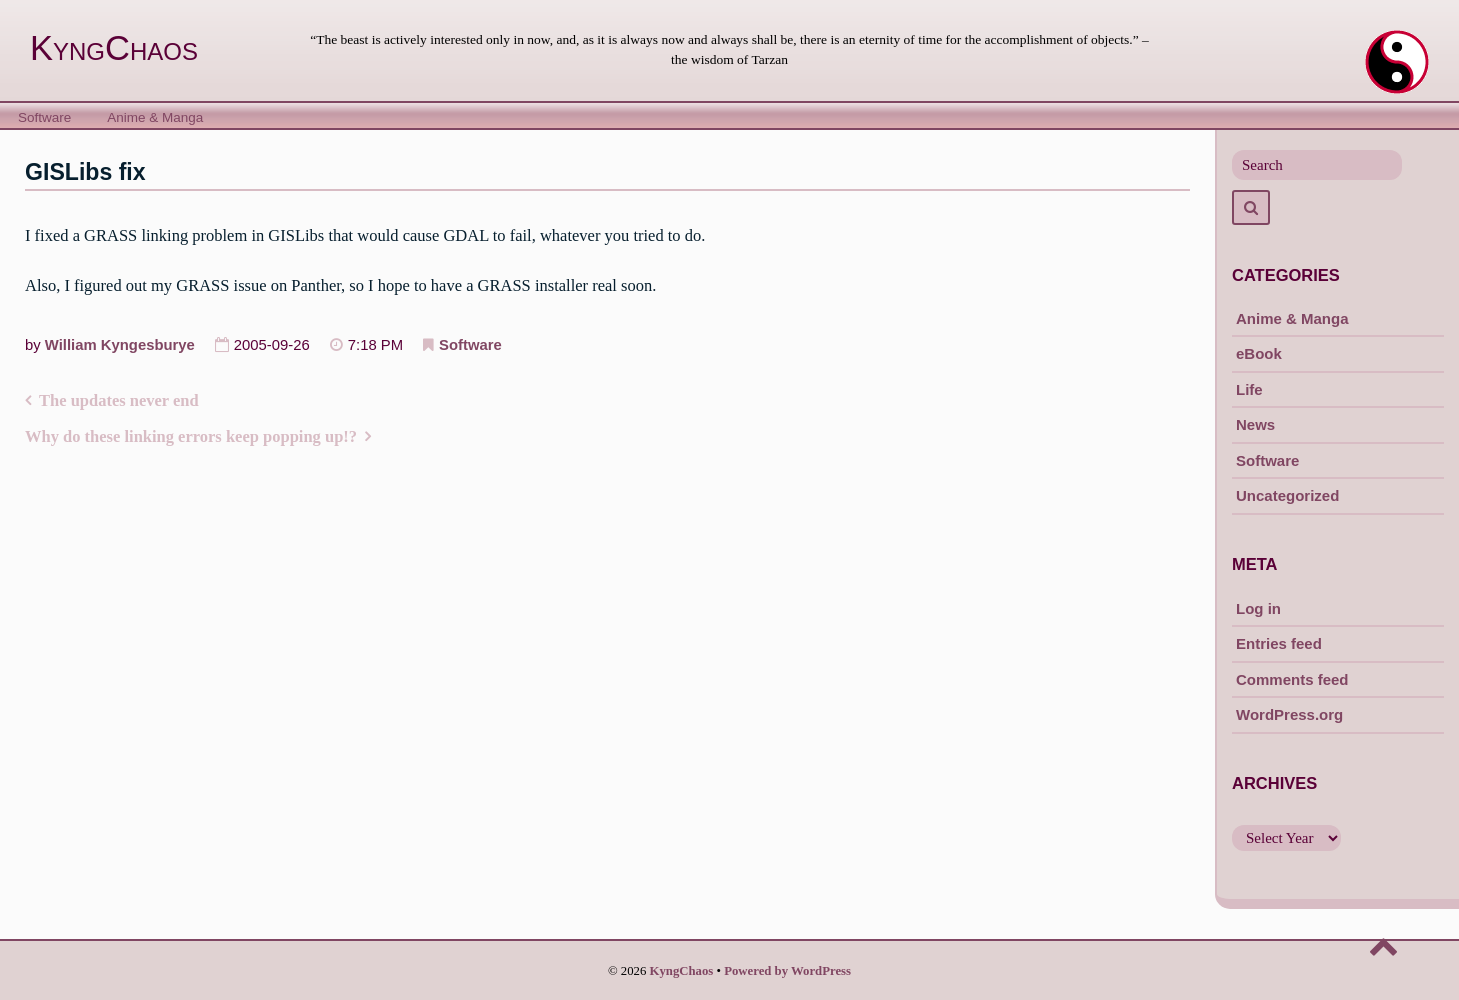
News (1255, 424)
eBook (1259, 353)
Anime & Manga (155, 117)
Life (1249, 389)
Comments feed (1292, 679)
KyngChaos (114, 48)
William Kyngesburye (120, 345)
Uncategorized (1287, 495)
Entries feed (1279, 643)
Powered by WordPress (787, 971)
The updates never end (119, 400)
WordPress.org (1289, 714)
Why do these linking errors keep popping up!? (191, 436)
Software (44, 117)
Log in (1258, 608)
